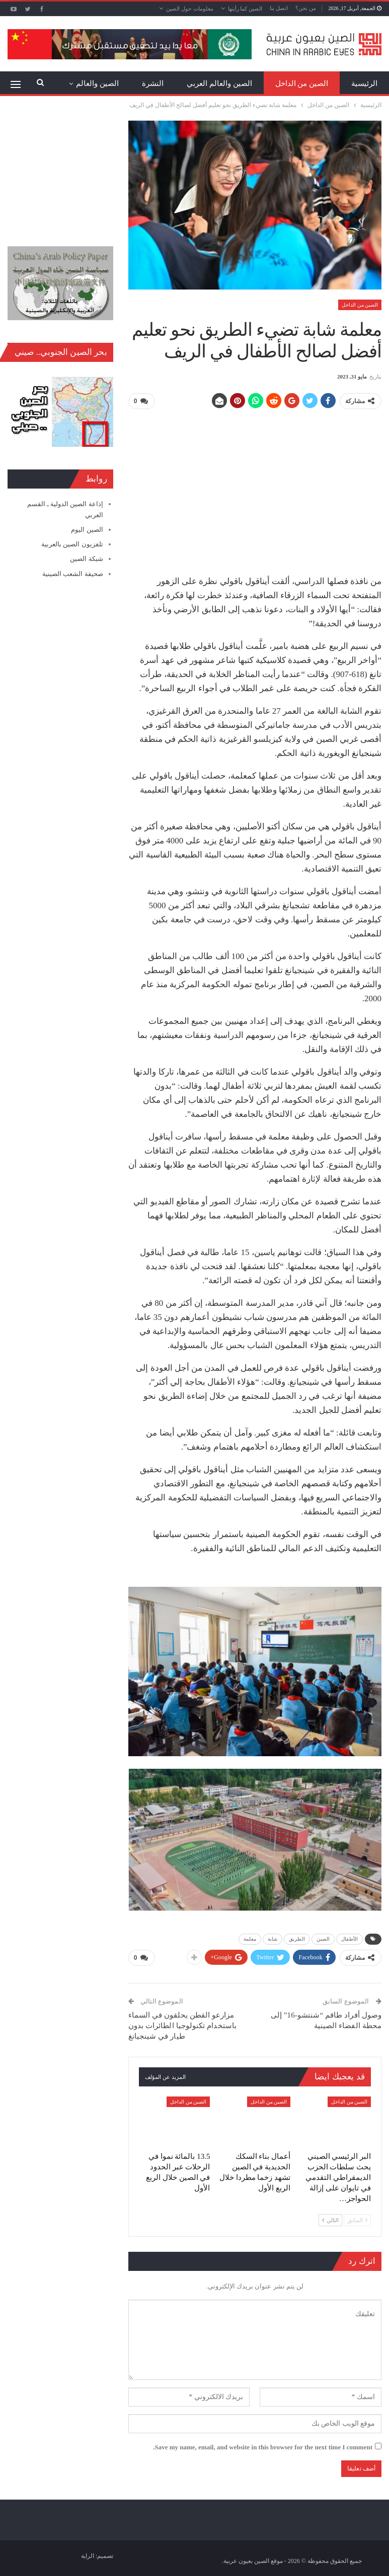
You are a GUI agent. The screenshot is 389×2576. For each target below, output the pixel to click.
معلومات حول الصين (189, 9)
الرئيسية (364, 83)
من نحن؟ (305, 8)
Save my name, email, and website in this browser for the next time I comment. (262, 2445)
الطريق (297, 1938)
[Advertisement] (254, 488)
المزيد (109, 83)
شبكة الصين (86, 558)
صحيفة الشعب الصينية (72, 574)
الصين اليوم (87, 529)
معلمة (250, 1938)
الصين (323, 1938)
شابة (272, 1938)
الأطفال (349, 1938)
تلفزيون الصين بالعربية (72, 544)
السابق (357, 2219)
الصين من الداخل (302, 83)
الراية (87, 2553)
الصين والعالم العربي (219, 83)
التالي (330, 2219)
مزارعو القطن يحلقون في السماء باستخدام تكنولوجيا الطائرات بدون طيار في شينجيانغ (182, 2024)
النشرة (153, 83)
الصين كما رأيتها (245, 9)
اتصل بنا (279, 8)
